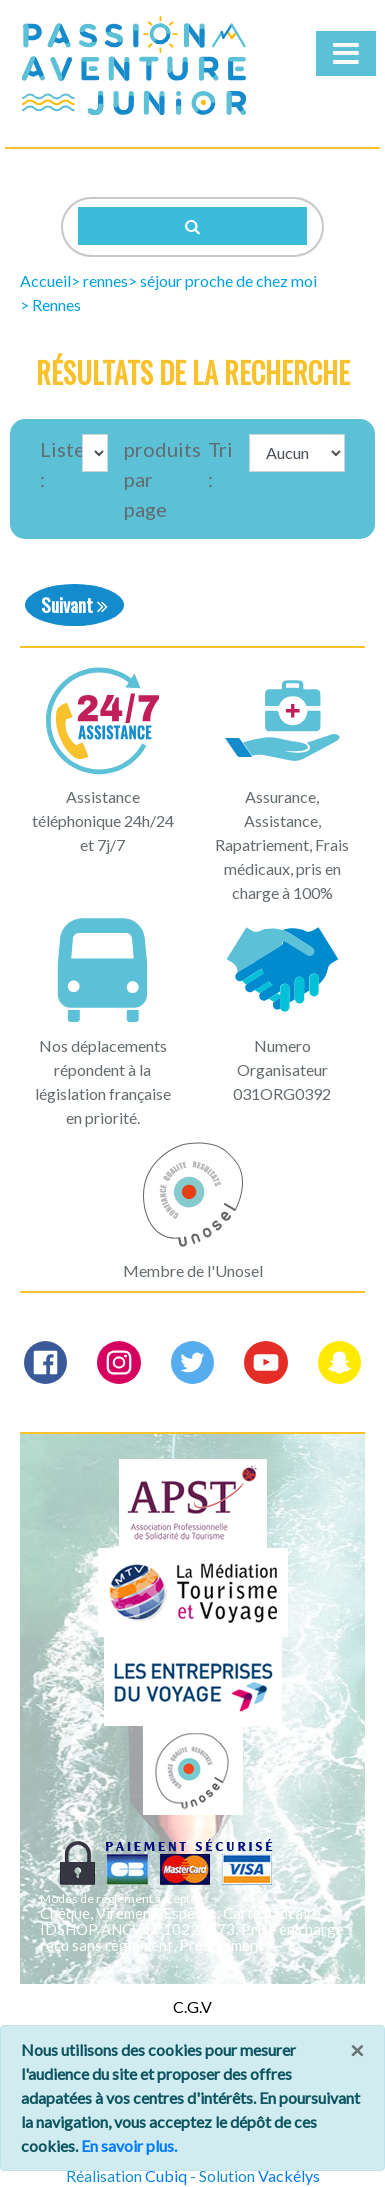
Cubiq (166, 2175)
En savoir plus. (129, 2145)
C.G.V (192, 2006)
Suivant (74, 604)
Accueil (45, 280)
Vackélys (289, 2175)
